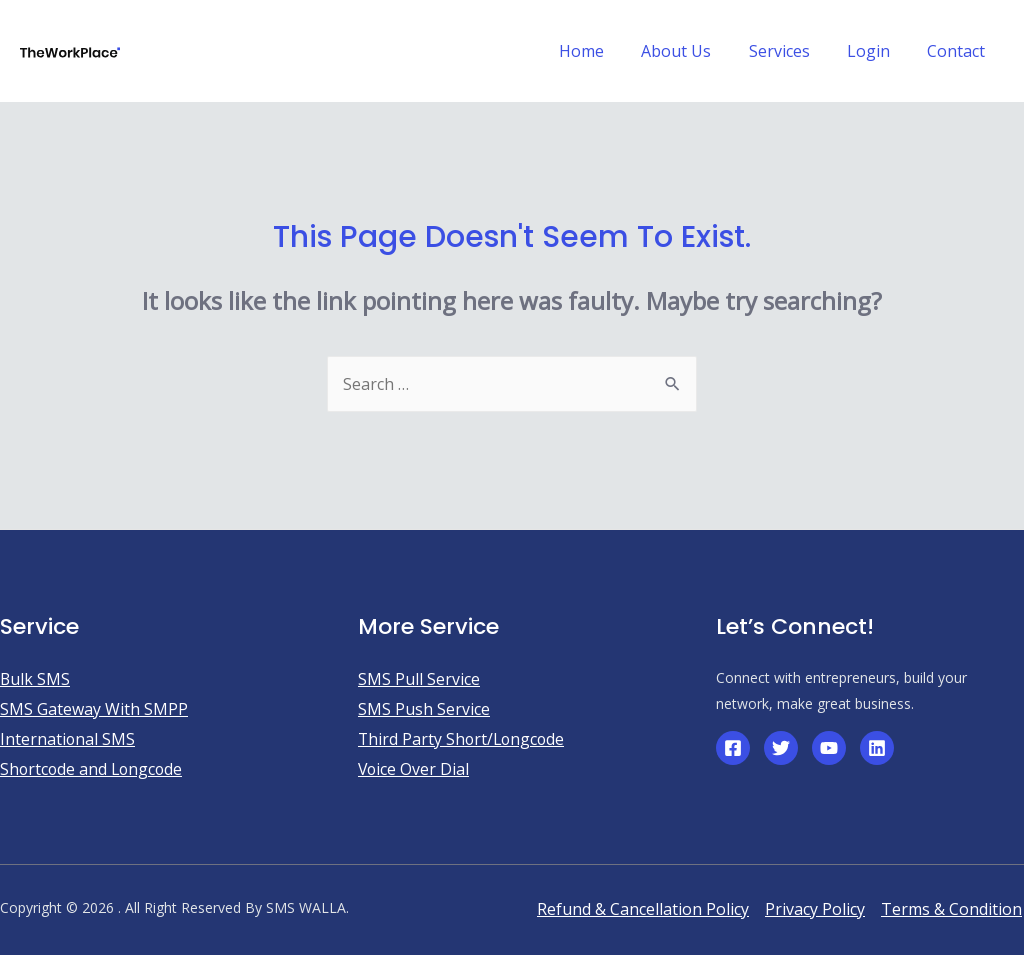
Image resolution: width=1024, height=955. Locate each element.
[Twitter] (781, 748)
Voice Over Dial (414, 769)
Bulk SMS (35, 679)
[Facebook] (733, 748)
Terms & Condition (951, 909)
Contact (959, 51)
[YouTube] (829, 748)
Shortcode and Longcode (93, 769)
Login (876, 51)
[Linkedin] (877, 748)
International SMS (68, 739)
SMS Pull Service (419, 679)
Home (605, 51)
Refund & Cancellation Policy (643, 909)
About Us (695, 51)
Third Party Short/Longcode (463, 739)
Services (792, 51)
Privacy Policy (815, 909)
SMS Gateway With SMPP (94, 709)
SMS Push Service (424, 709)
